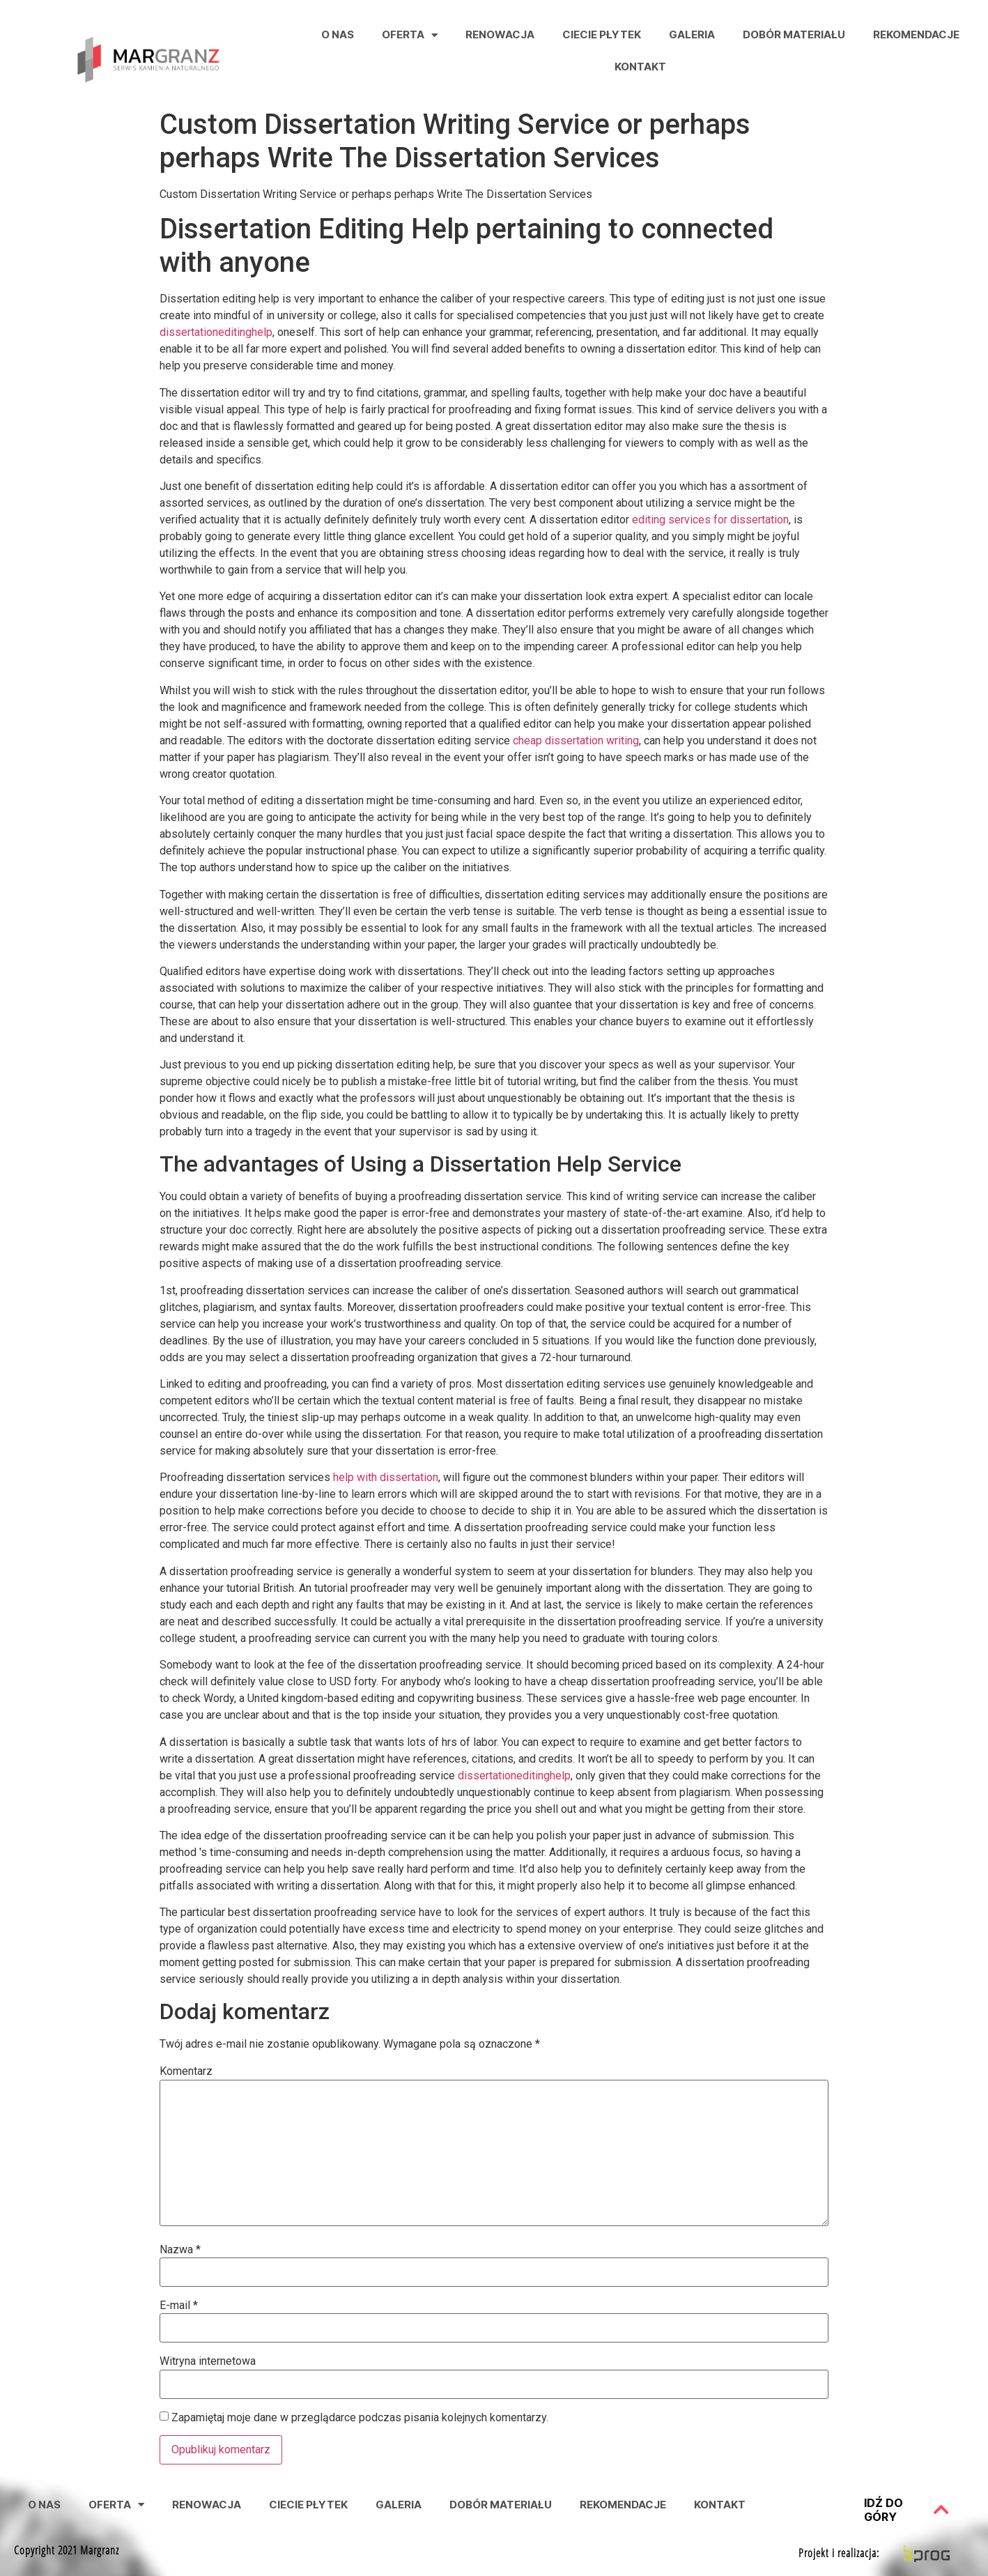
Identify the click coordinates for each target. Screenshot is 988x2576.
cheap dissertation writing (576, 740)
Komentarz (186, 2071)
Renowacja (499, 34)
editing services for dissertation (710, 519)
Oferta (410, 35)
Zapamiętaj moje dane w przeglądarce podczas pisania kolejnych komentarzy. (359, 2417)
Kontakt (640, 66)
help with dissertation (385, 1477)
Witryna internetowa (208, 2361)
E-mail (179, 2305)
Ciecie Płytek (601, 34)
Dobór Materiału (794, 34)
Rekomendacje (916, 34)
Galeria (692, 34)
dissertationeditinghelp (216, 332)
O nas (337, 34)
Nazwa (180, 2249)
